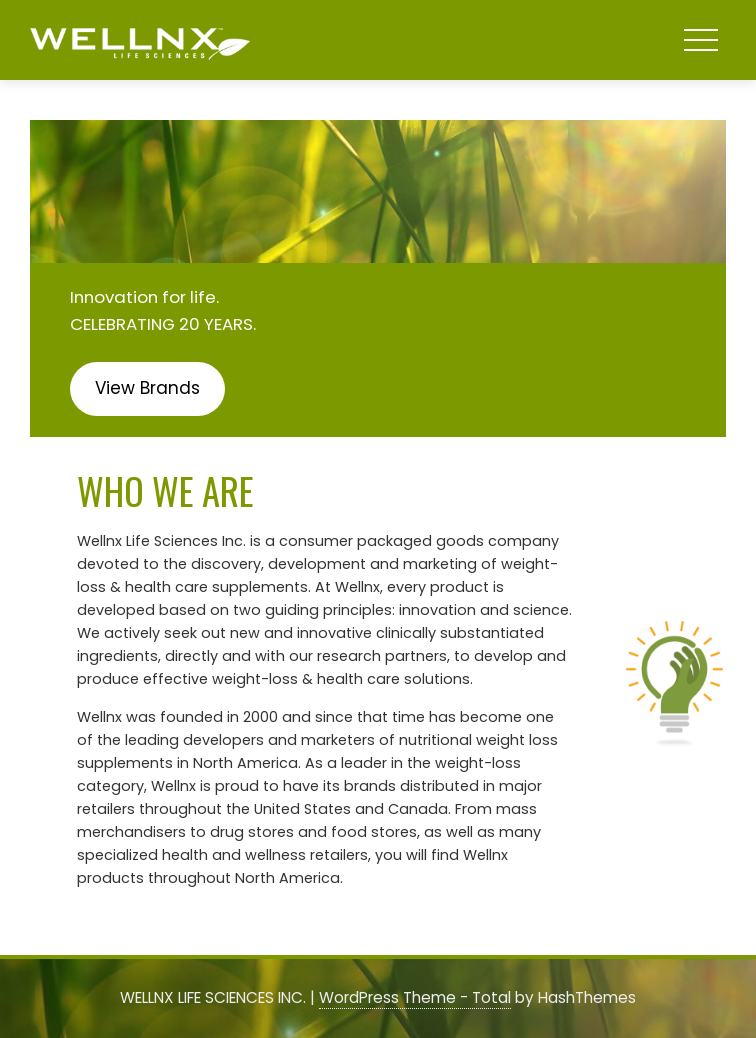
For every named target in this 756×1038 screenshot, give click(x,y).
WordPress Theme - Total (415, 997)
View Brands (147, 388)
